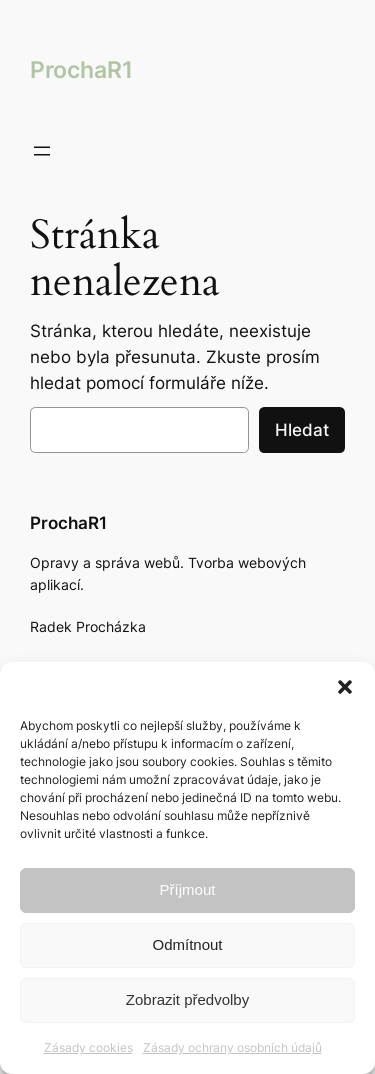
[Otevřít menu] (42, 151)
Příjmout (188, 889)
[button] (345, 687)
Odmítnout (187, 944)
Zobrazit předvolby (187, 999)
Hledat (302, 430)
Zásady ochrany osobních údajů (232, 1047)
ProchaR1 (81, 69)
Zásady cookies (88, 1047)
